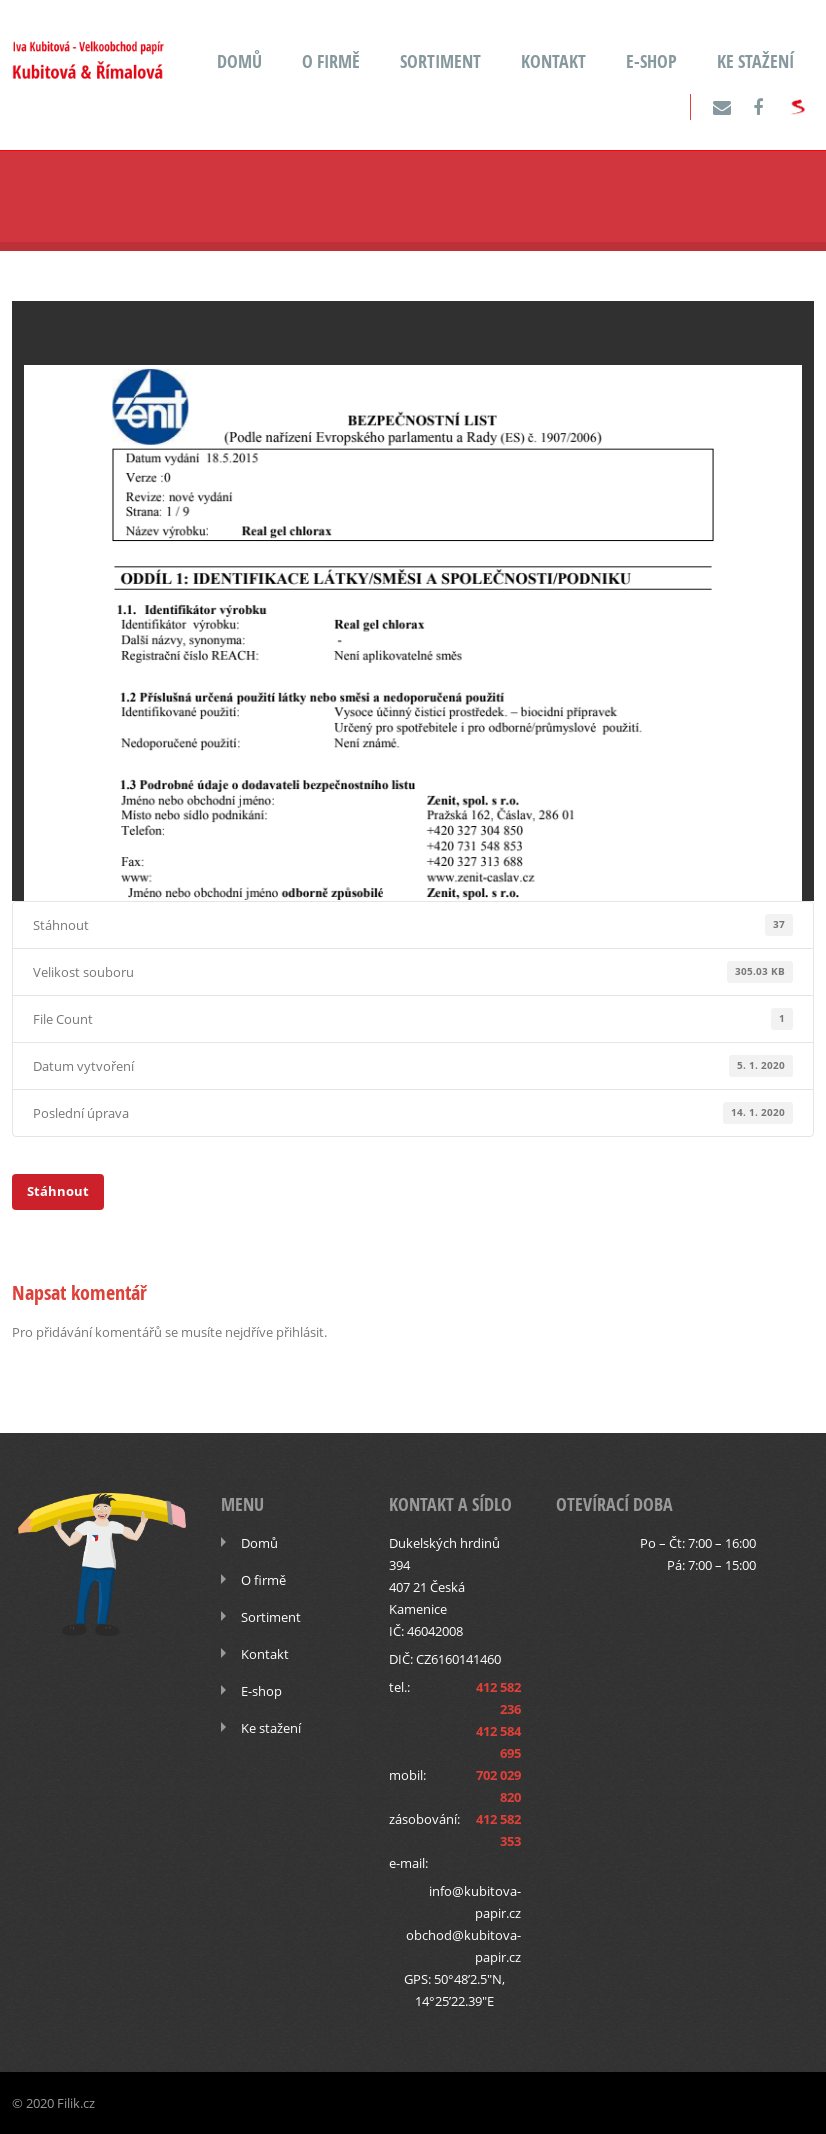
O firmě (331, 61)
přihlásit (300, 1332)
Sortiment (440, 61)
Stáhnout (58, 1191)
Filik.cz (76, 2103)
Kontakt (553, 61)
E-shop (651, 61)
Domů (239, 61)
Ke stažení (755, 61)
